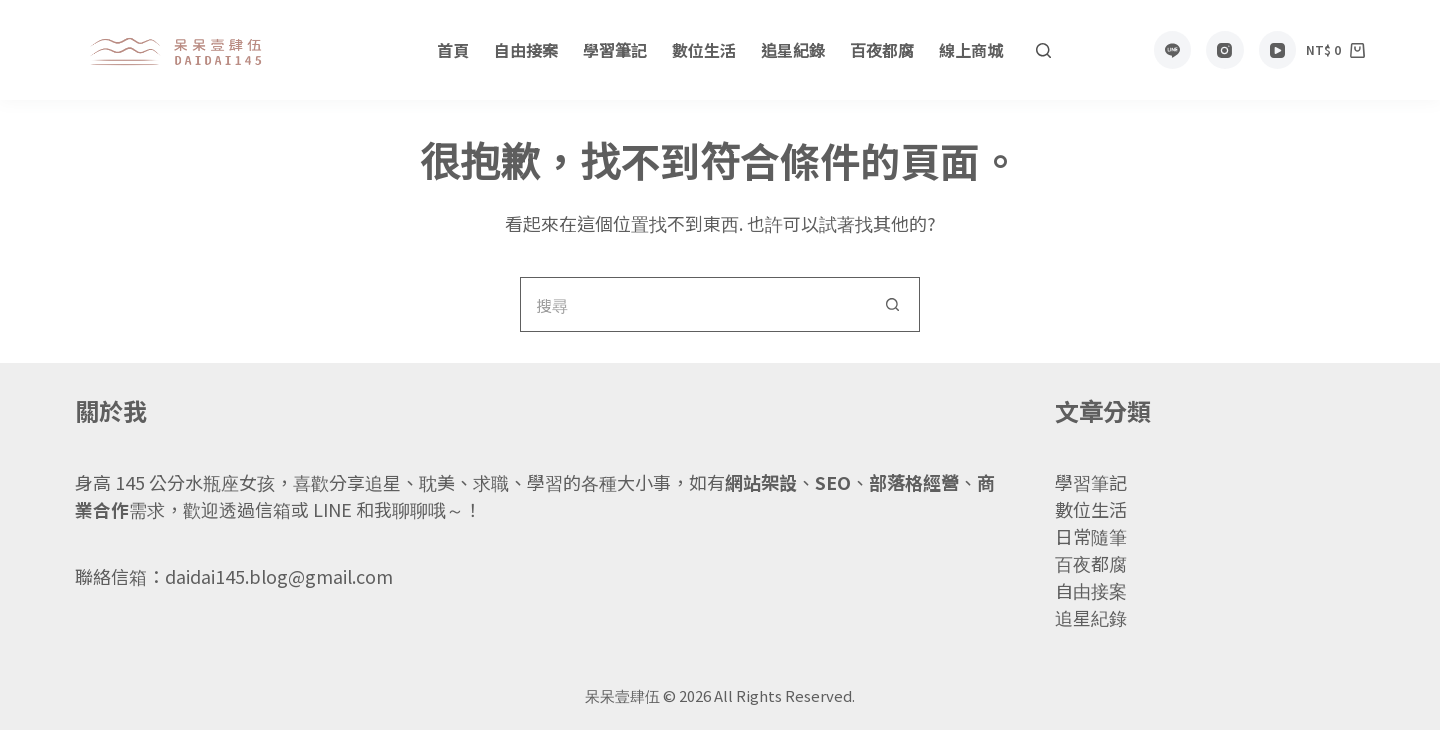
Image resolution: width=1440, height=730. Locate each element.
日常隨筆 (1091, 536)
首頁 (453, 50)
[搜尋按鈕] (892, 304)
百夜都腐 (882, 50)
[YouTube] (1278, 50)
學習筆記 (615, 50)
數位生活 (704, 50)
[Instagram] (1225, 50)
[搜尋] (1043, 50)
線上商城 (971, 50)
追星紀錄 (793, 50)
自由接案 (526, 50)
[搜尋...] (692, 304)
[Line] (1173, 50)
